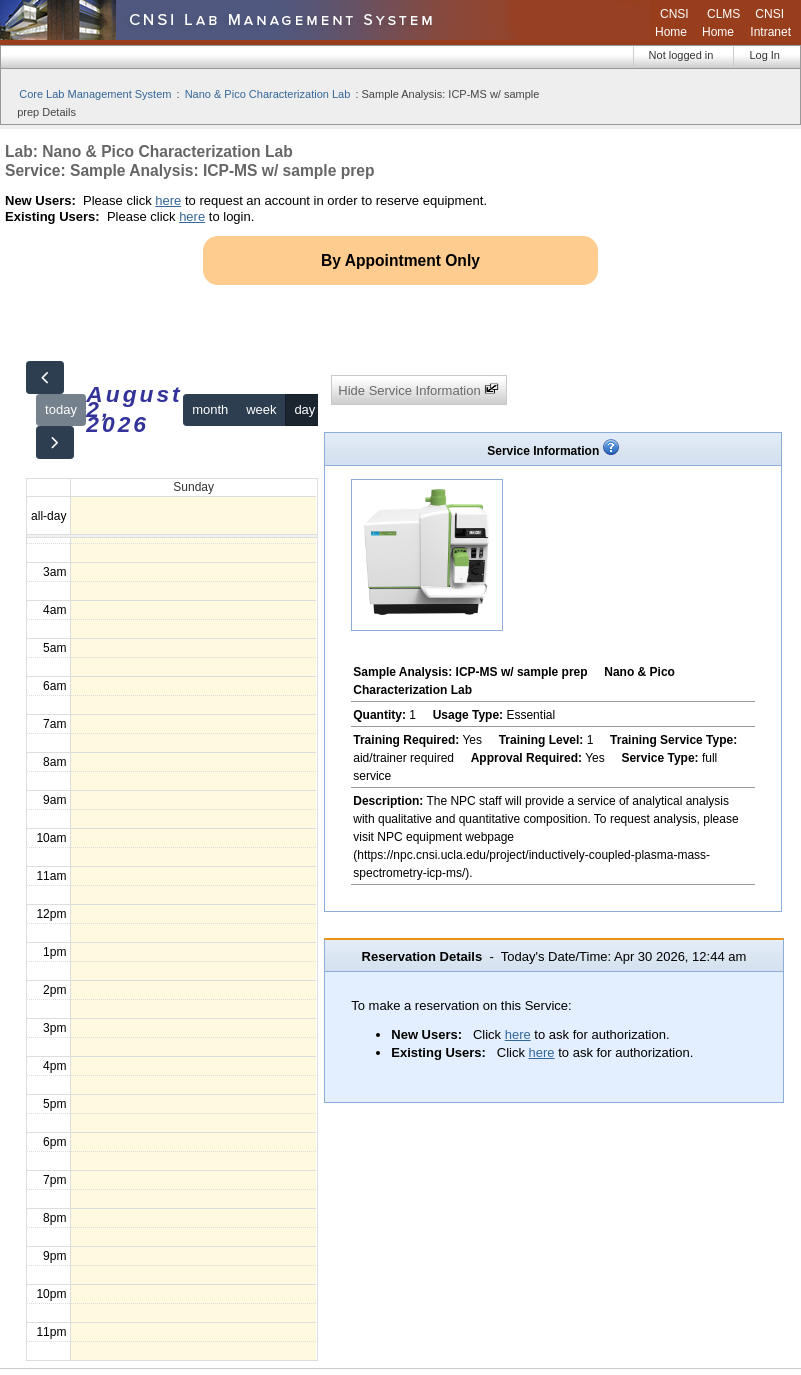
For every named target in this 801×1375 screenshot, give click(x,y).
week (261, 409)
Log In (764, 55)
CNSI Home (672, 23)
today (61, 409)
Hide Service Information (418, 389)
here (168, 200)
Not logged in (681, 55)
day (304, 409)
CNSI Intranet (770, 23)
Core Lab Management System (95, 94)
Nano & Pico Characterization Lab (268, 94)
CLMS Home (721, 23)
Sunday (193, 487)
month (210, 409)
